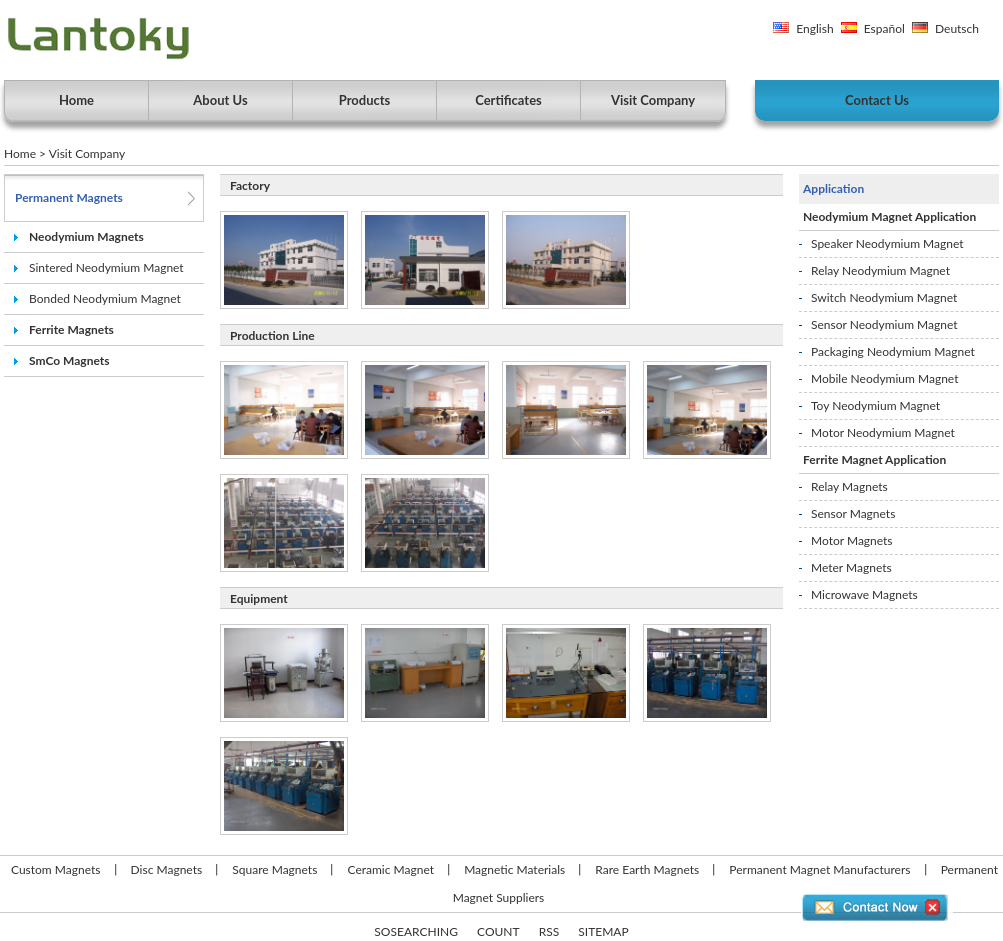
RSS (549, 931)
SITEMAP (603, 931)
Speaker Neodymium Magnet (887, 243)
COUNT (498, 931)
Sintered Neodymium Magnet (106, 267)
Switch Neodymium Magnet (884, 297)
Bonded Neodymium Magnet (105, 298)
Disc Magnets (167, 869)
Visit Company (653, 100)
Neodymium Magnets (86, 236)
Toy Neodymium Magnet (875, 405)
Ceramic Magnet (391, 869)
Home (76, 100)
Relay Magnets (849, 486)
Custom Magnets (55, 869)
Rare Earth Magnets (647, 869)
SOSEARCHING (416, 931)
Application (833, 188)
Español (884, 28)
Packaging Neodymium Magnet (893, 351)
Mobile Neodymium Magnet (884, 378)
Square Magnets (274, 869)
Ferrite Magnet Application (874, 459)
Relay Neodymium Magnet (880, 270)
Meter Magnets (851, 567)
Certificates (508, 100)
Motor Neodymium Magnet (883, 432)
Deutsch (957, 28)
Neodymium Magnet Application (889, 216)
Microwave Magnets (864, 594)
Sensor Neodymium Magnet (884, 324)
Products (365, 100)
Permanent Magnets (69, 197)
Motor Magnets (852, 540)
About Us (220, 100)
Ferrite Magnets (71, 329)
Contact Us (877, 100)
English (814, 28)
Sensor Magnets (853, 513)
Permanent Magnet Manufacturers (819, 869)
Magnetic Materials (514, 869)
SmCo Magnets (69, 360)
